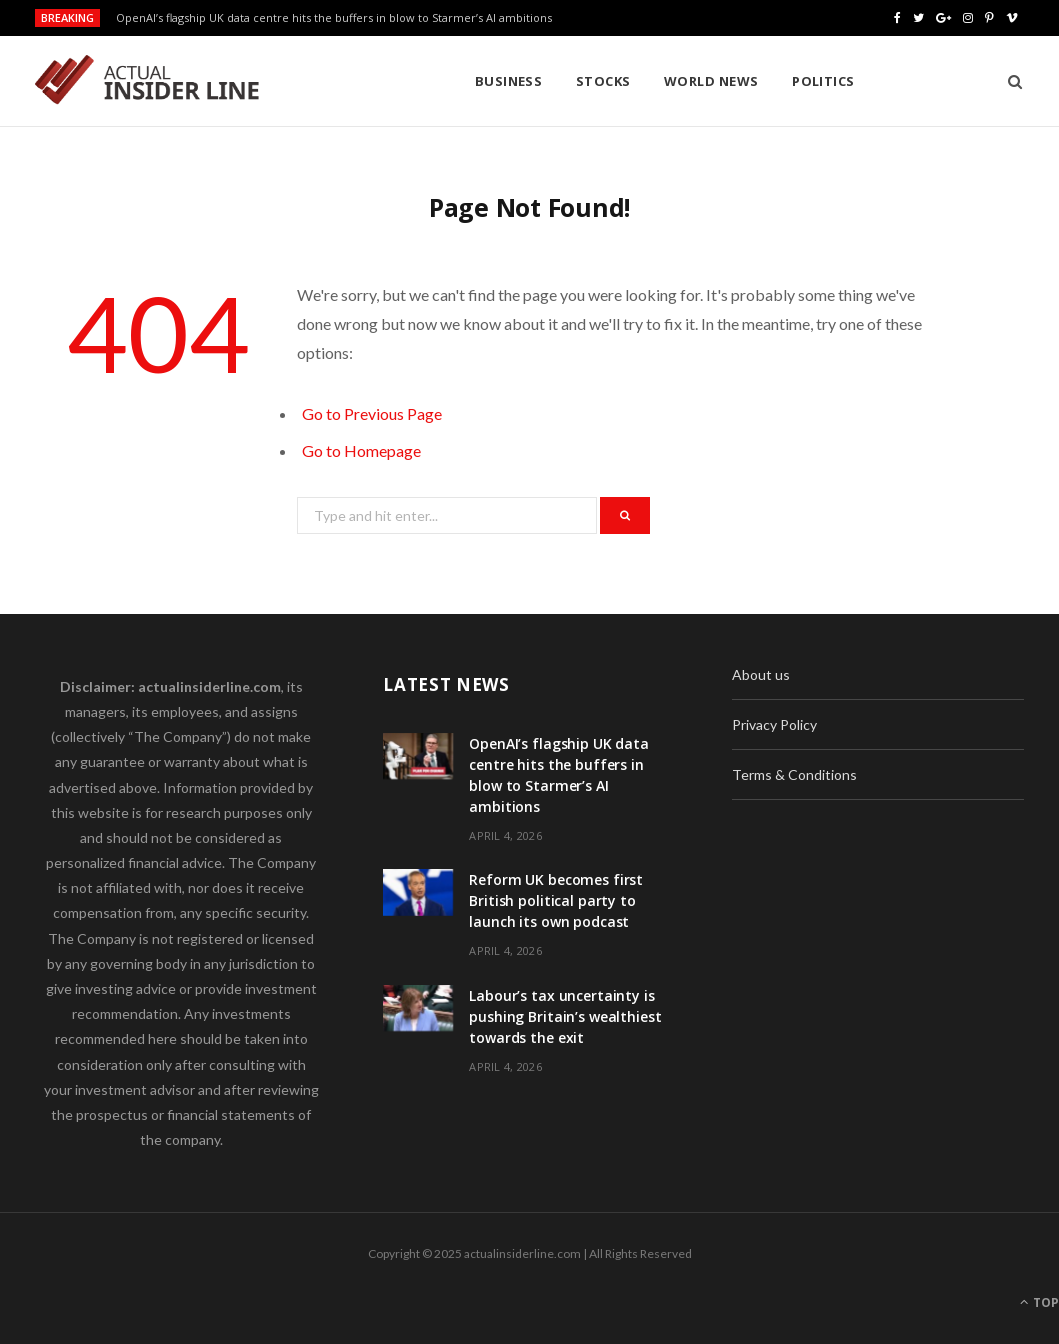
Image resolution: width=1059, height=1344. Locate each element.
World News (561, 81)
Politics (673, 81)
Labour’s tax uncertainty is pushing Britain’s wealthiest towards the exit (565, 1016)
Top (1039, 1302)
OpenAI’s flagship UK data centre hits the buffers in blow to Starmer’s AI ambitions (334, 18)
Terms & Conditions (794, 774)
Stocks (453, 81)
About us (761, 674)
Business (359, 81)
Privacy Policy (774, 724)
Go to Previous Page (372, 413)
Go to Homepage (361, 450)
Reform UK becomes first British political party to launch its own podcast (556, 900)
